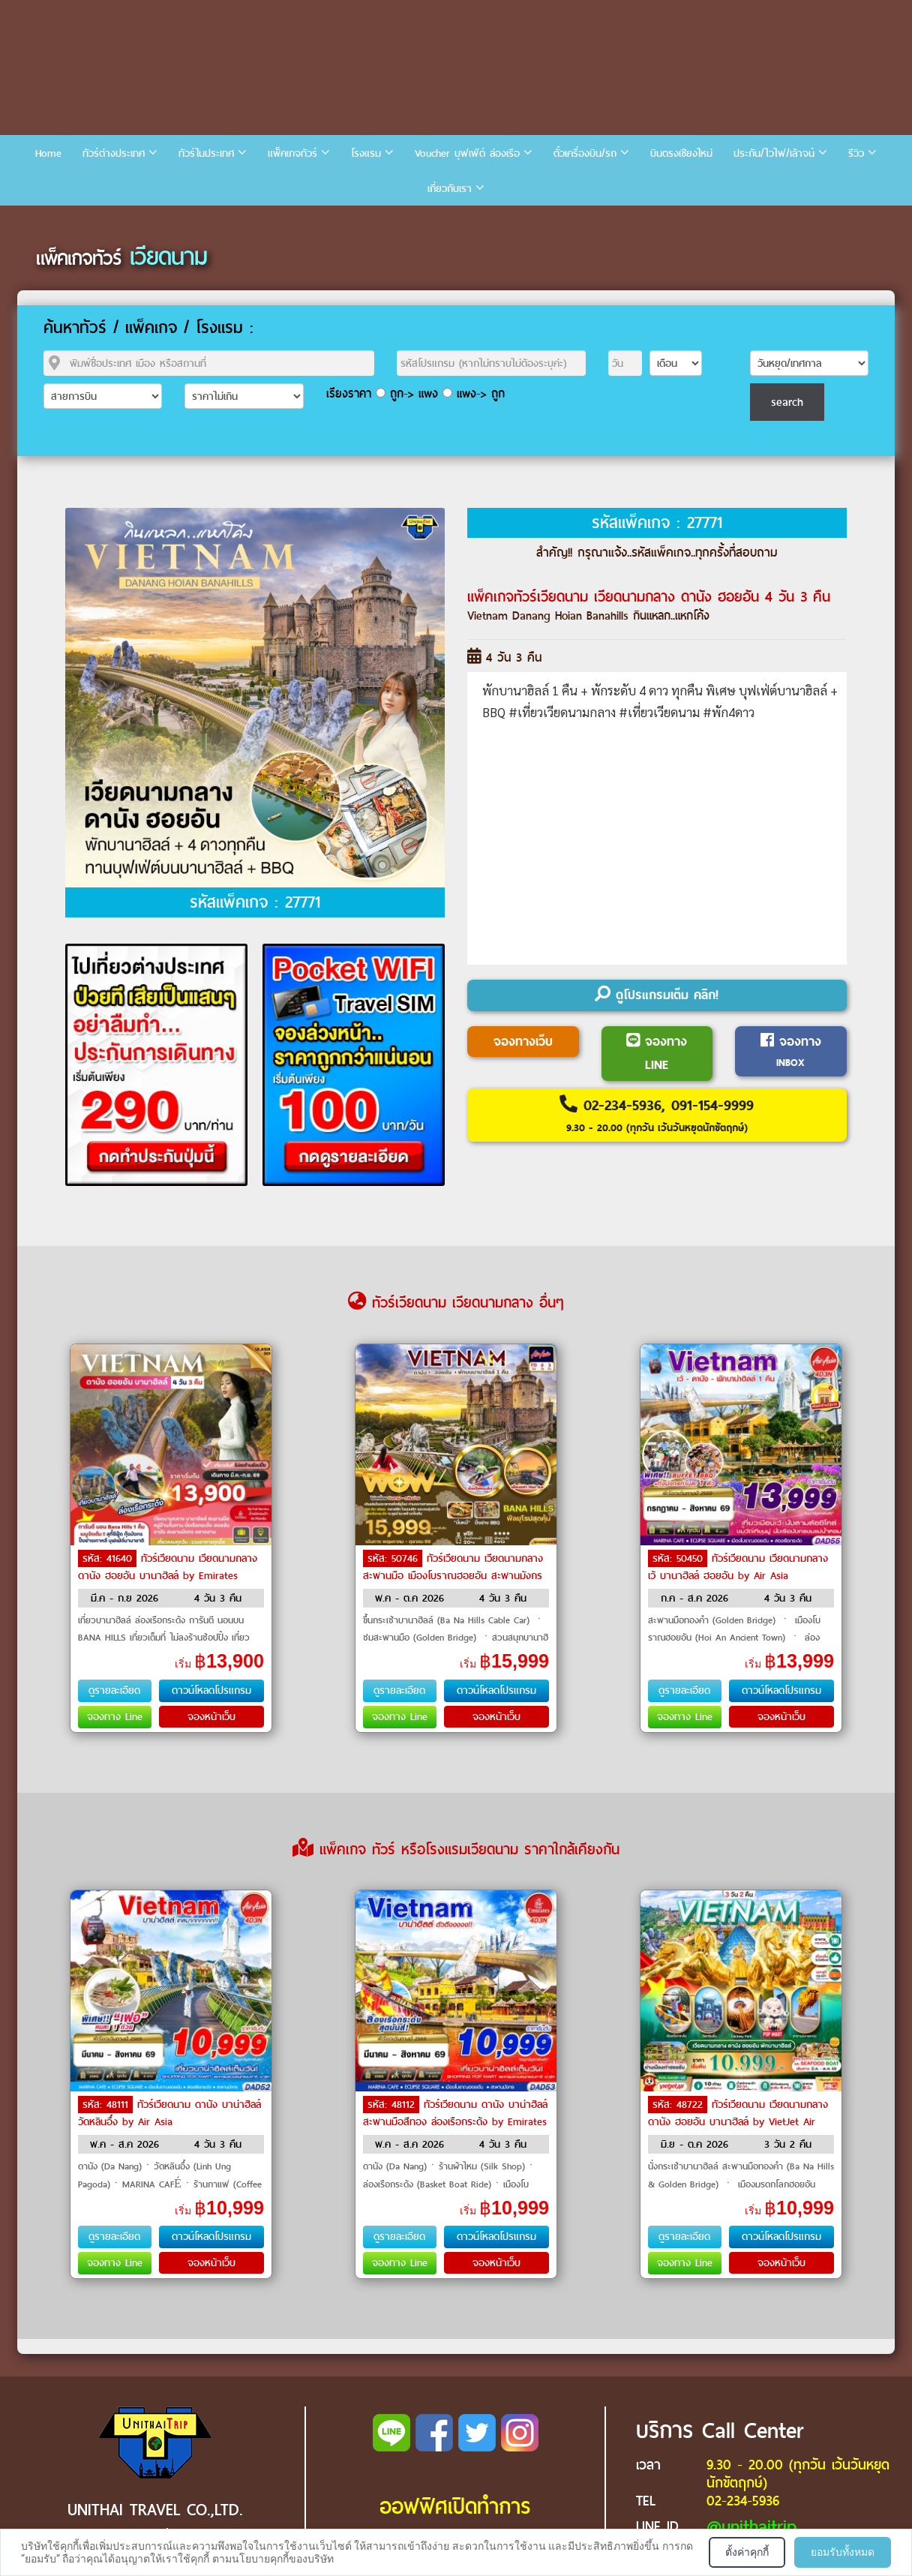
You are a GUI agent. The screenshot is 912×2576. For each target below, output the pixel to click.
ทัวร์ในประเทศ (206, 153)
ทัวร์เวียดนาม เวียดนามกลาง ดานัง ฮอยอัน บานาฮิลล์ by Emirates (167, 1567)
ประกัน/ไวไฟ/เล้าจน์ (774, 153)
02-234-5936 (742, 2500)
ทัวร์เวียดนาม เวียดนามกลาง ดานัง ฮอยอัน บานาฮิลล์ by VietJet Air (738, 2113)
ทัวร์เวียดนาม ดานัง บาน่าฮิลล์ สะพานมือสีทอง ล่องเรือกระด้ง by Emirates (455, 2113)
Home (48, 153)
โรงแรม (366, 153)
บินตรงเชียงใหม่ (681, 153)
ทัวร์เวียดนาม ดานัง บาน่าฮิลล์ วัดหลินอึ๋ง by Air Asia (169, 2113)
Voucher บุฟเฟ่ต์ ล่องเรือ (467, 153)
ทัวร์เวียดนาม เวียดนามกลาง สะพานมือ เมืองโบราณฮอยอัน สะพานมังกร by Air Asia (453, 1574)
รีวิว (856, 153)
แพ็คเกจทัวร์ (292, 153)
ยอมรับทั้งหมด (842, 2552)
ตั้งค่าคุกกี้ (747, 2552)
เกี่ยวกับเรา (450, 188)
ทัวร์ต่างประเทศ (113, 153)
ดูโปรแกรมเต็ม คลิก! (656, 995)
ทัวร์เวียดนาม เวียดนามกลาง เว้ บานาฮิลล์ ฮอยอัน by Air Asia (738, 1567)
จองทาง (790, 1051)
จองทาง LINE (656, 1053)
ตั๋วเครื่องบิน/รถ (585, 153)
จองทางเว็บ (523, 1041)
